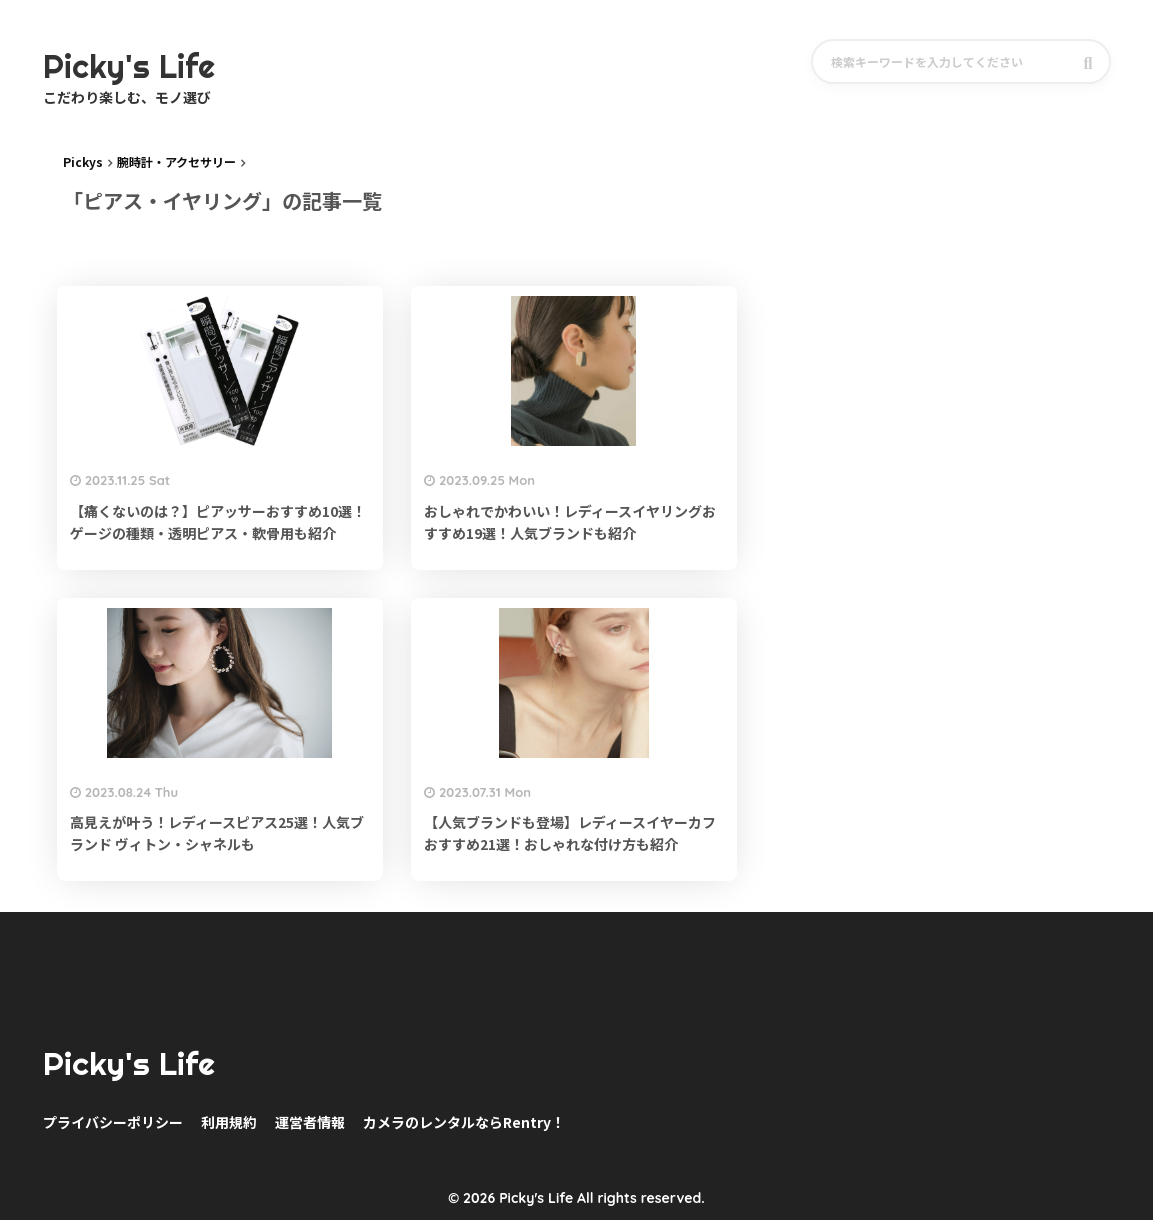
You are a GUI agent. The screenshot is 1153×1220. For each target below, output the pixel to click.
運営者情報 (310, 1122)
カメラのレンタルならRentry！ (464, 1122)
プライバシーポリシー (113, 1122)
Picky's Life (129, 1064)
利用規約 (229, 1122)
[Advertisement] (979, 297)
